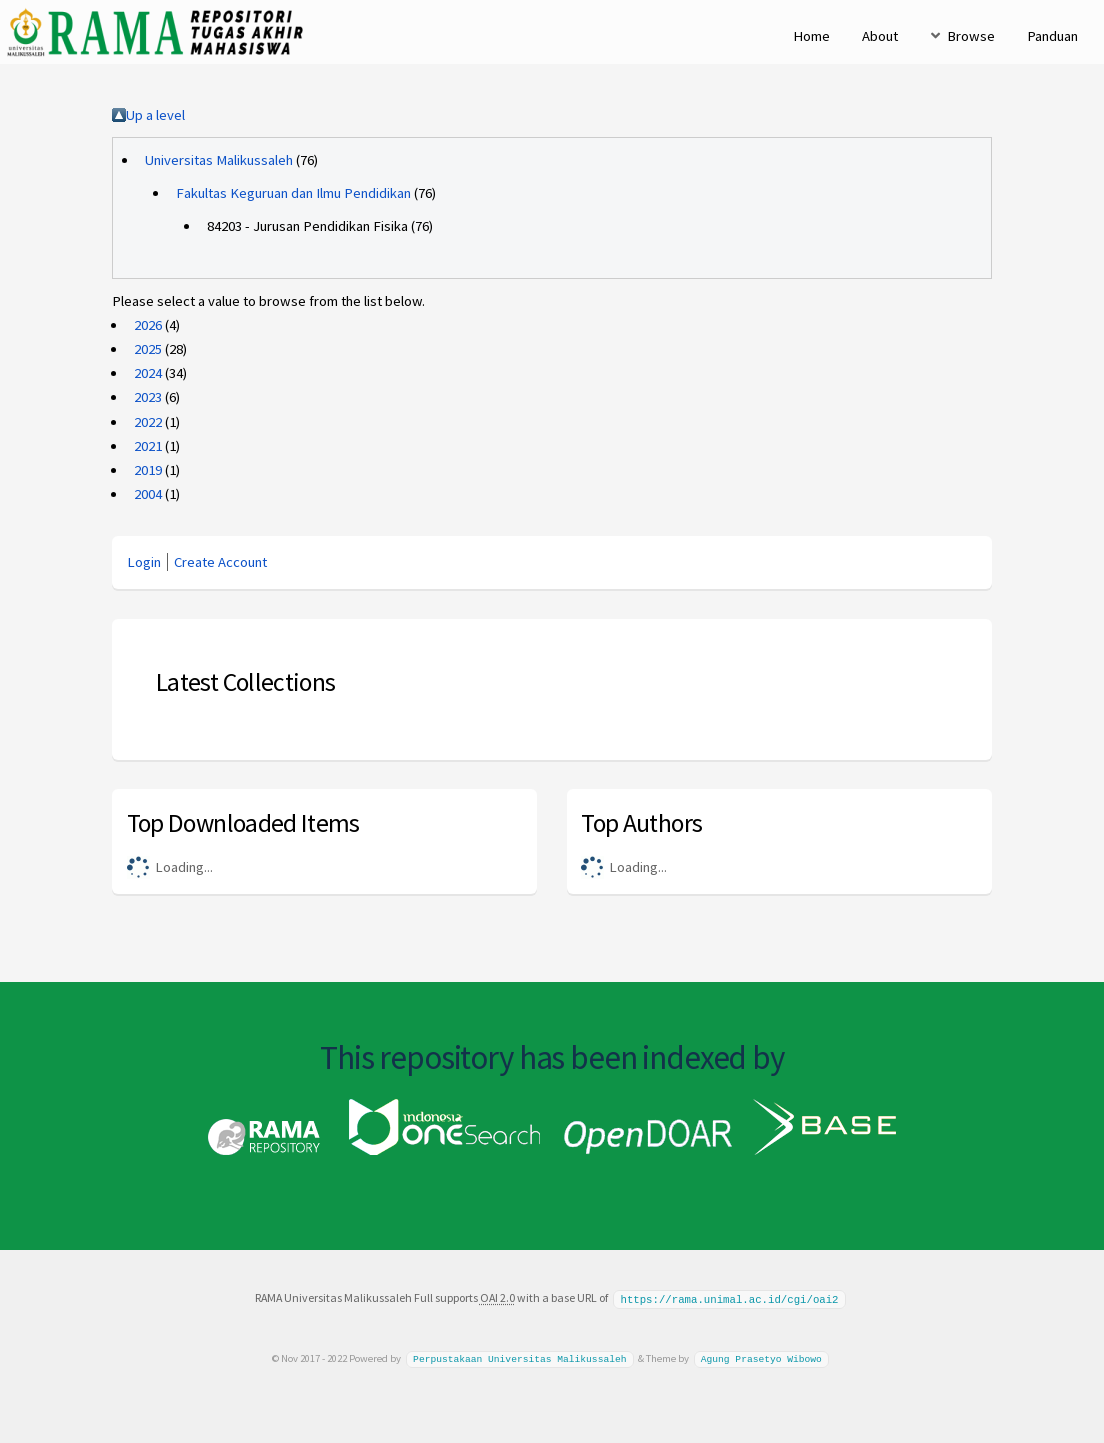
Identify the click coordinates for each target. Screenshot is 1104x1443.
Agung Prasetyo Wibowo (761, 1357)
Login (144, 562)
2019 (148, 470)
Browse (971, 36)
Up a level (155, 115)
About (880, 36)
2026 (148, 325)
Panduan (1052, 36)
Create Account (220, 562)
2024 (148, 373)
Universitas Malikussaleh (219, 160)
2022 (148, 422)
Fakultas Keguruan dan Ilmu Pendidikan (293, 193)
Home (811, 36)
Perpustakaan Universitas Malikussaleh (519, 1357)
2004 (148, 494)
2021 (148, 446)
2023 (148, 397)
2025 (148, 349)
